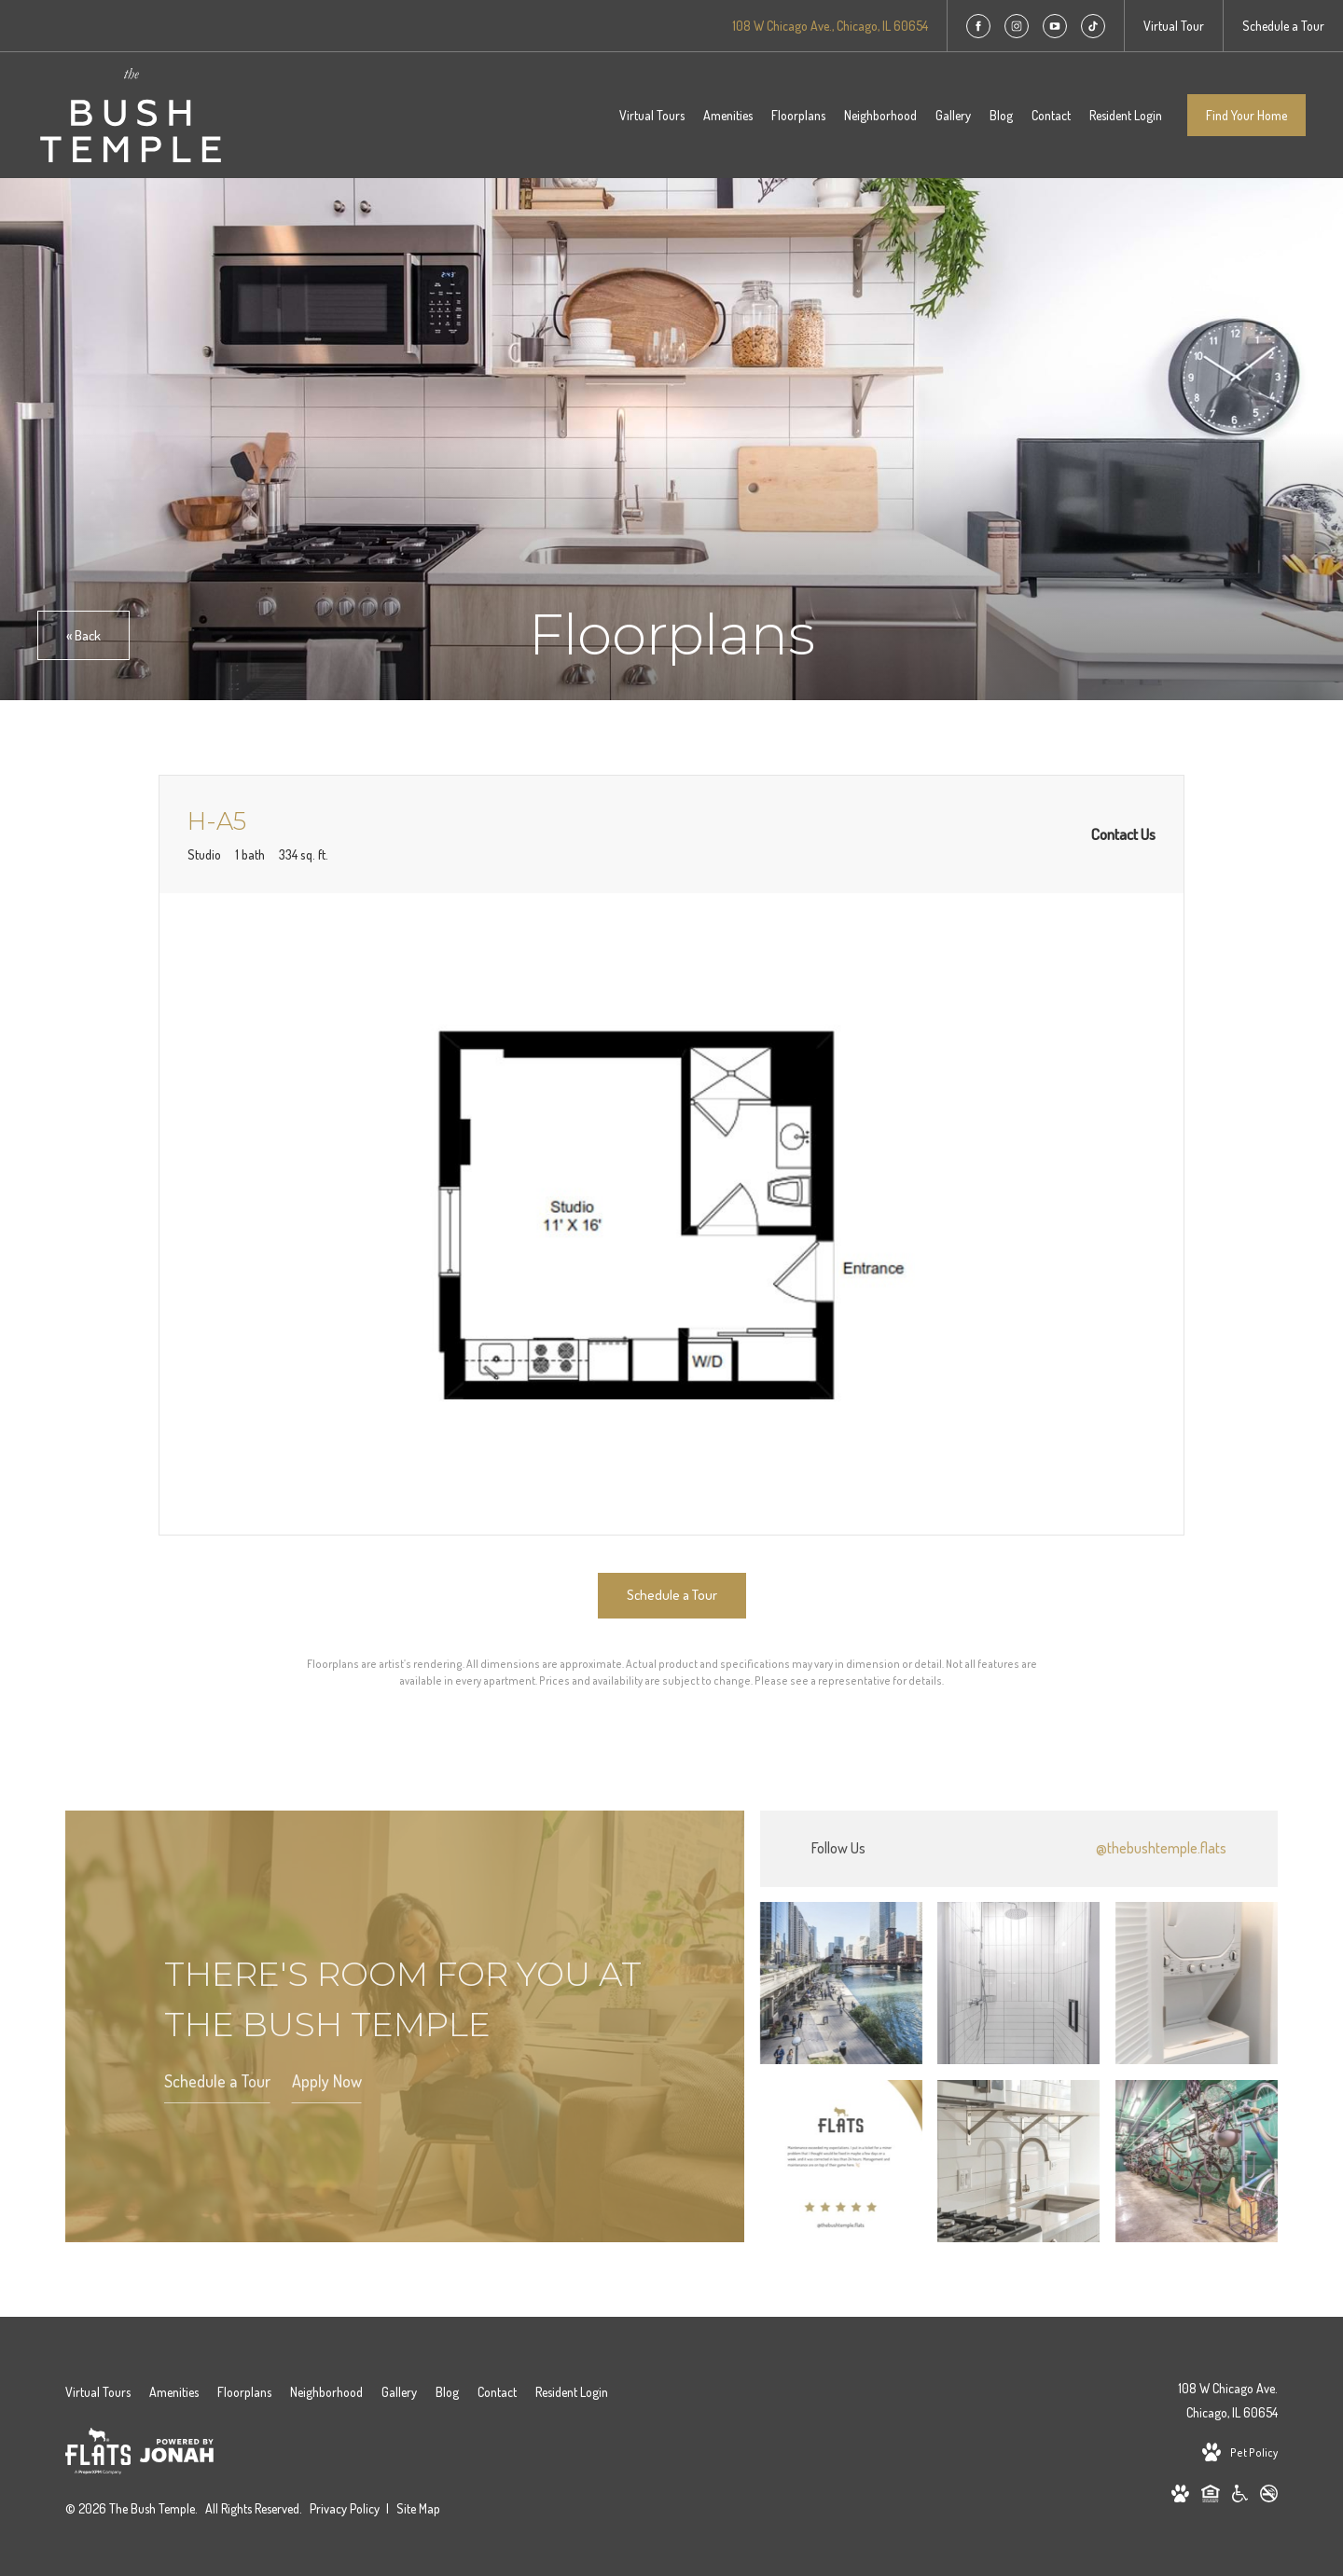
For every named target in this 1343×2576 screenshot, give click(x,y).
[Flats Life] (98, 2454)
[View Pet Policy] (1240, 2453)
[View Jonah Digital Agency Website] (177, 2454)
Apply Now (327, 2082)
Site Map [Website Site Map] (418, 2508)
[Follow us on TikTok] (1093, 26)
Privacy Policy (345, 2508)
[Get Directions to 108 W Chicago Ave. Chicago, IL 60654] (830, 25)
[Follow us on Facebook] (978, 26)
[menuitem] (652, 115)
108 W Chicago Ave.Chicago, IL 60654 (1228, 2399)
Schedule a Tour (217, 2082)
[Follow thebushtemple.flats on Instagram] (1019, 1849)
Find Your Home (1246, 115)
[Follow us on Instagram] (1016, 26)
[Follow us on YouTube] (1055, 26)
